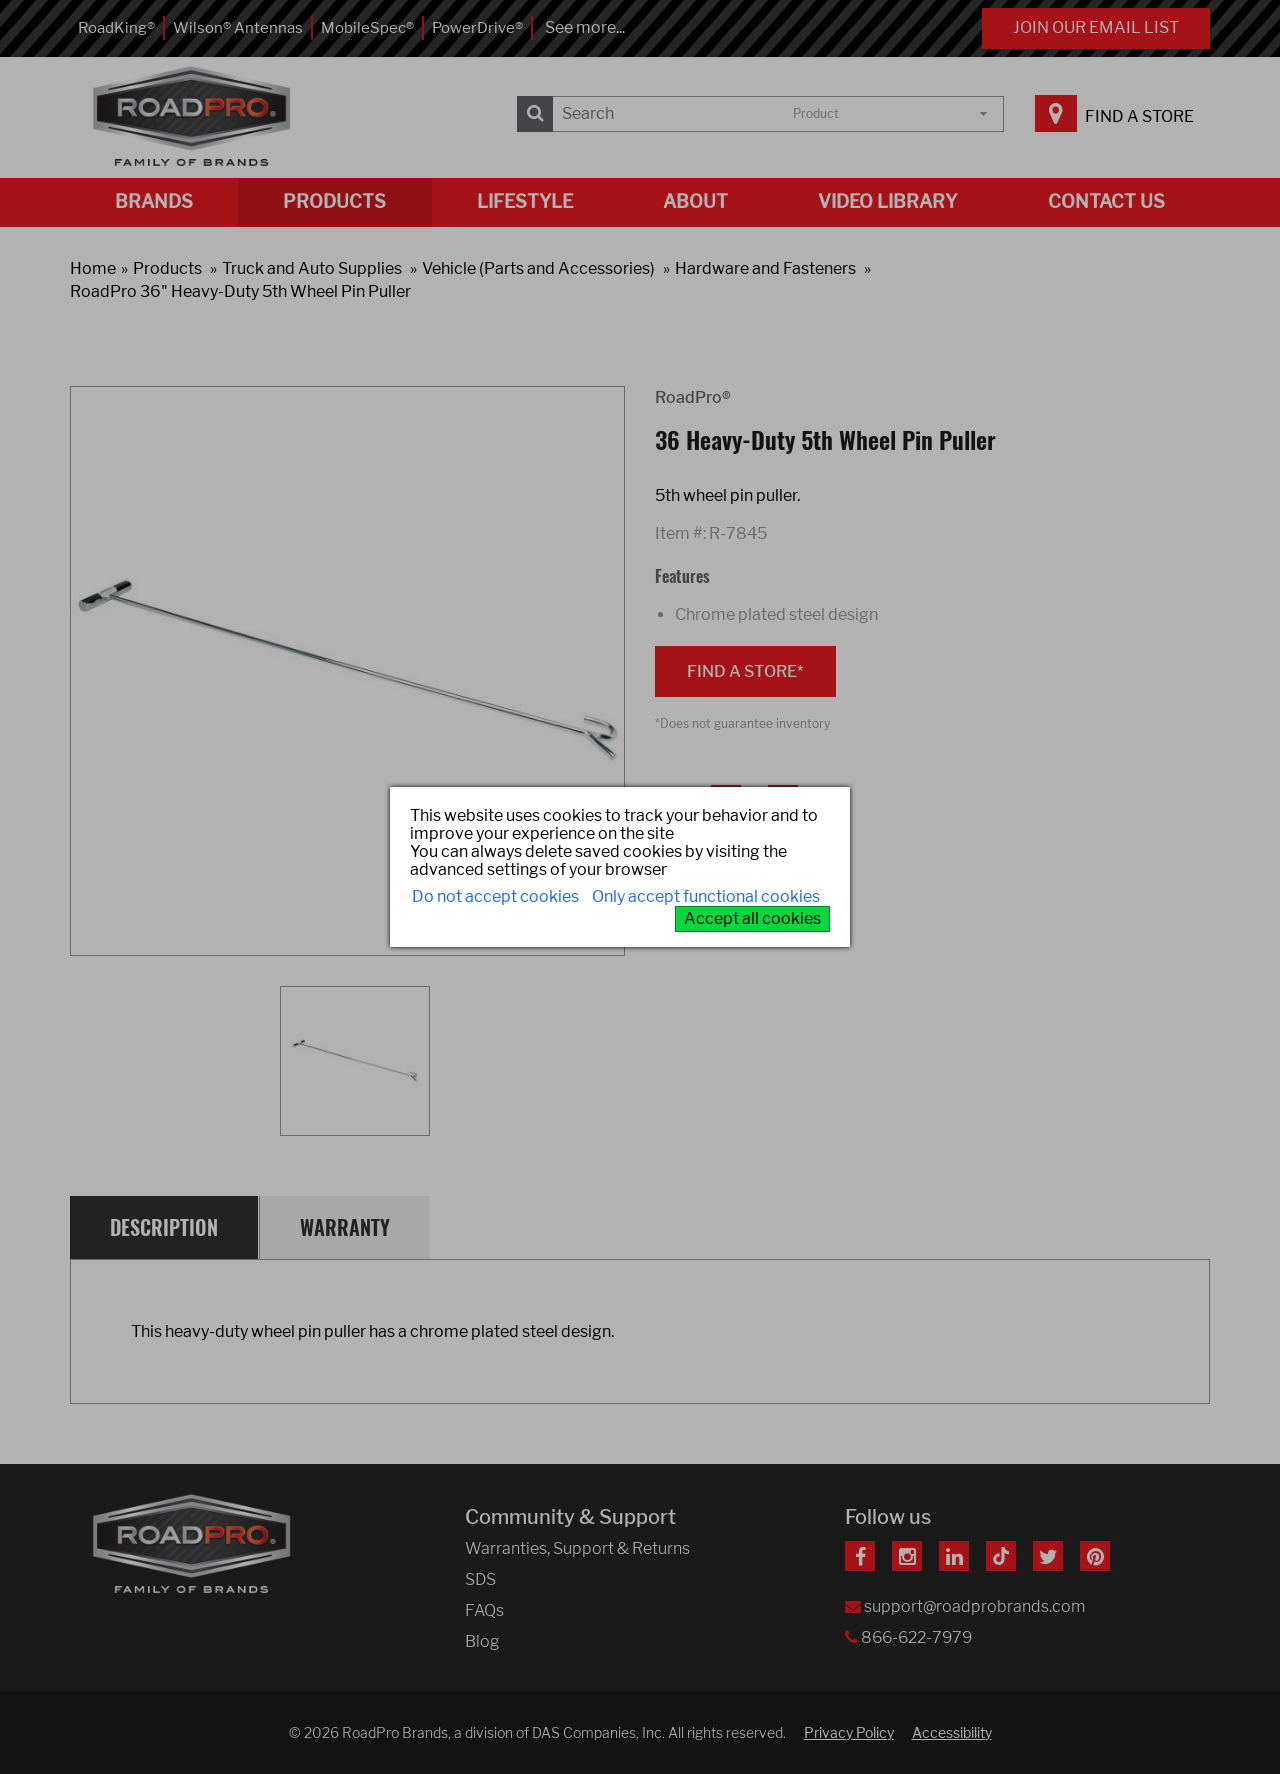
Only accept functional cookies (706, 896)
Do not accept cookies (495, 896)
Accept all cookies (752, 918)
